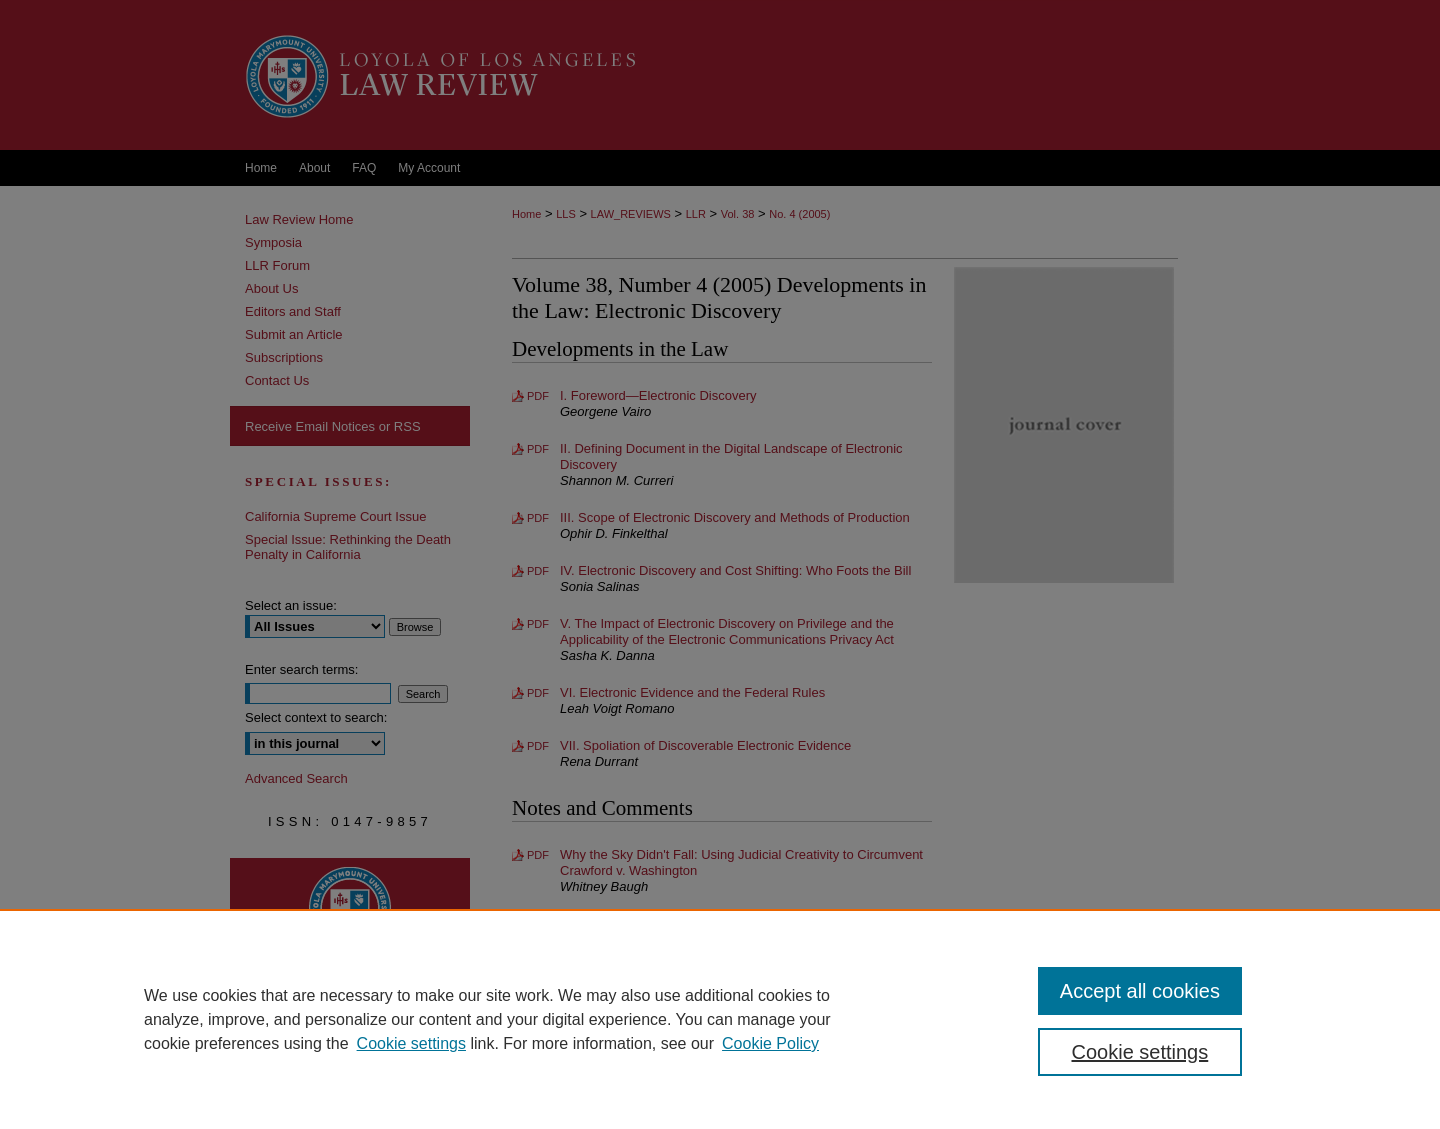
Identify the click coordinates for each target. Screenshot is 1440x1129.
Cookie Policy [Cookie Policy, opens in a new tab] (770, 1043)
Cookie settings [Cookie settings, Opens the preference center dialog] (1140, 1052)
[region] (720, 1019)
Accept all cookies (1140, 991)
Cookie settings (411, 1043)
